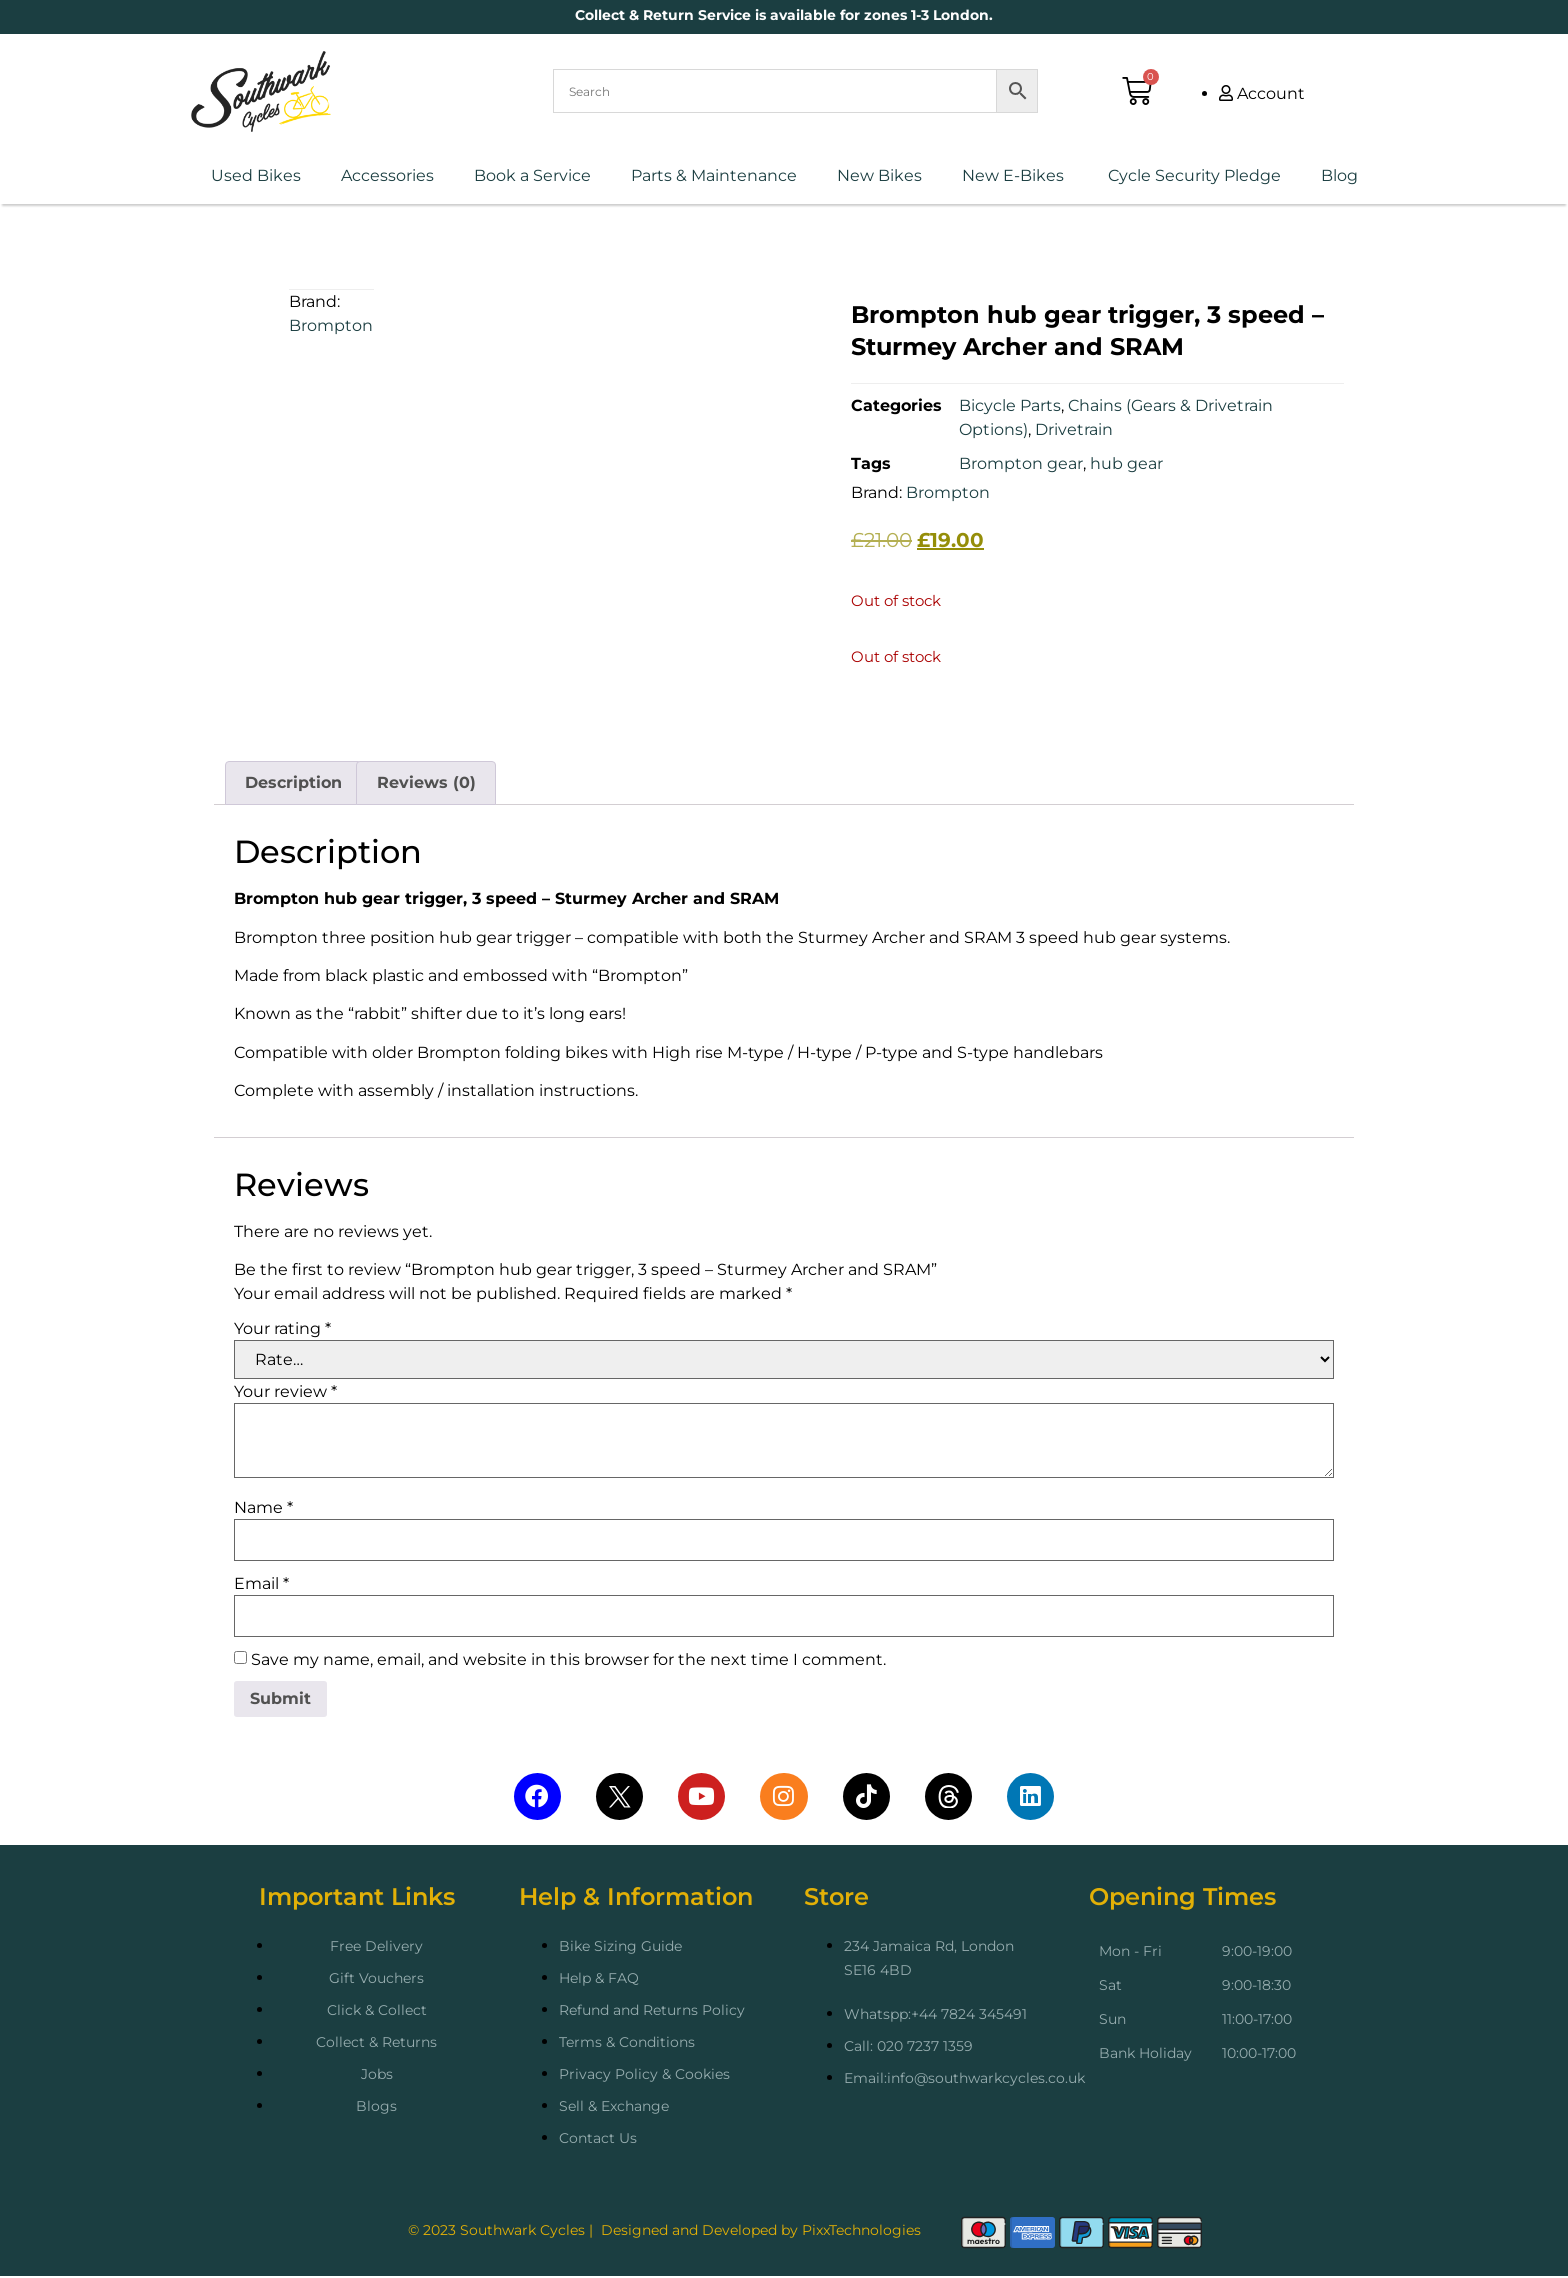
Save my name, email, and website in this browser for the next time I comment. (568, 1660)
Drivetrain (1074, 429)
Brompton (331, 325)
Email (261, 1584)
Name (263, 1508)
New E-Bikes (1013, 175)
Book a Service (532, 175)
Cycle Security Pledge (1192, 175)
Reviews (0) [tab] (426, 782)
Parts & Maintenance (714, 175)
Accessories (387, 175)
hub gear (1126, 463)
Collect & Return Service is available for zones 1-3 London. (784, 15)
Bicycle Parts (1010, 405)
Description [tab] (293, 782)
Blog (1339, 175)
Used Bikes (256, 175)
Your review (285, 1392)
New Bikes (879, 175)
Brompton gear (1021, 463)
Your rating (282, 1329)
